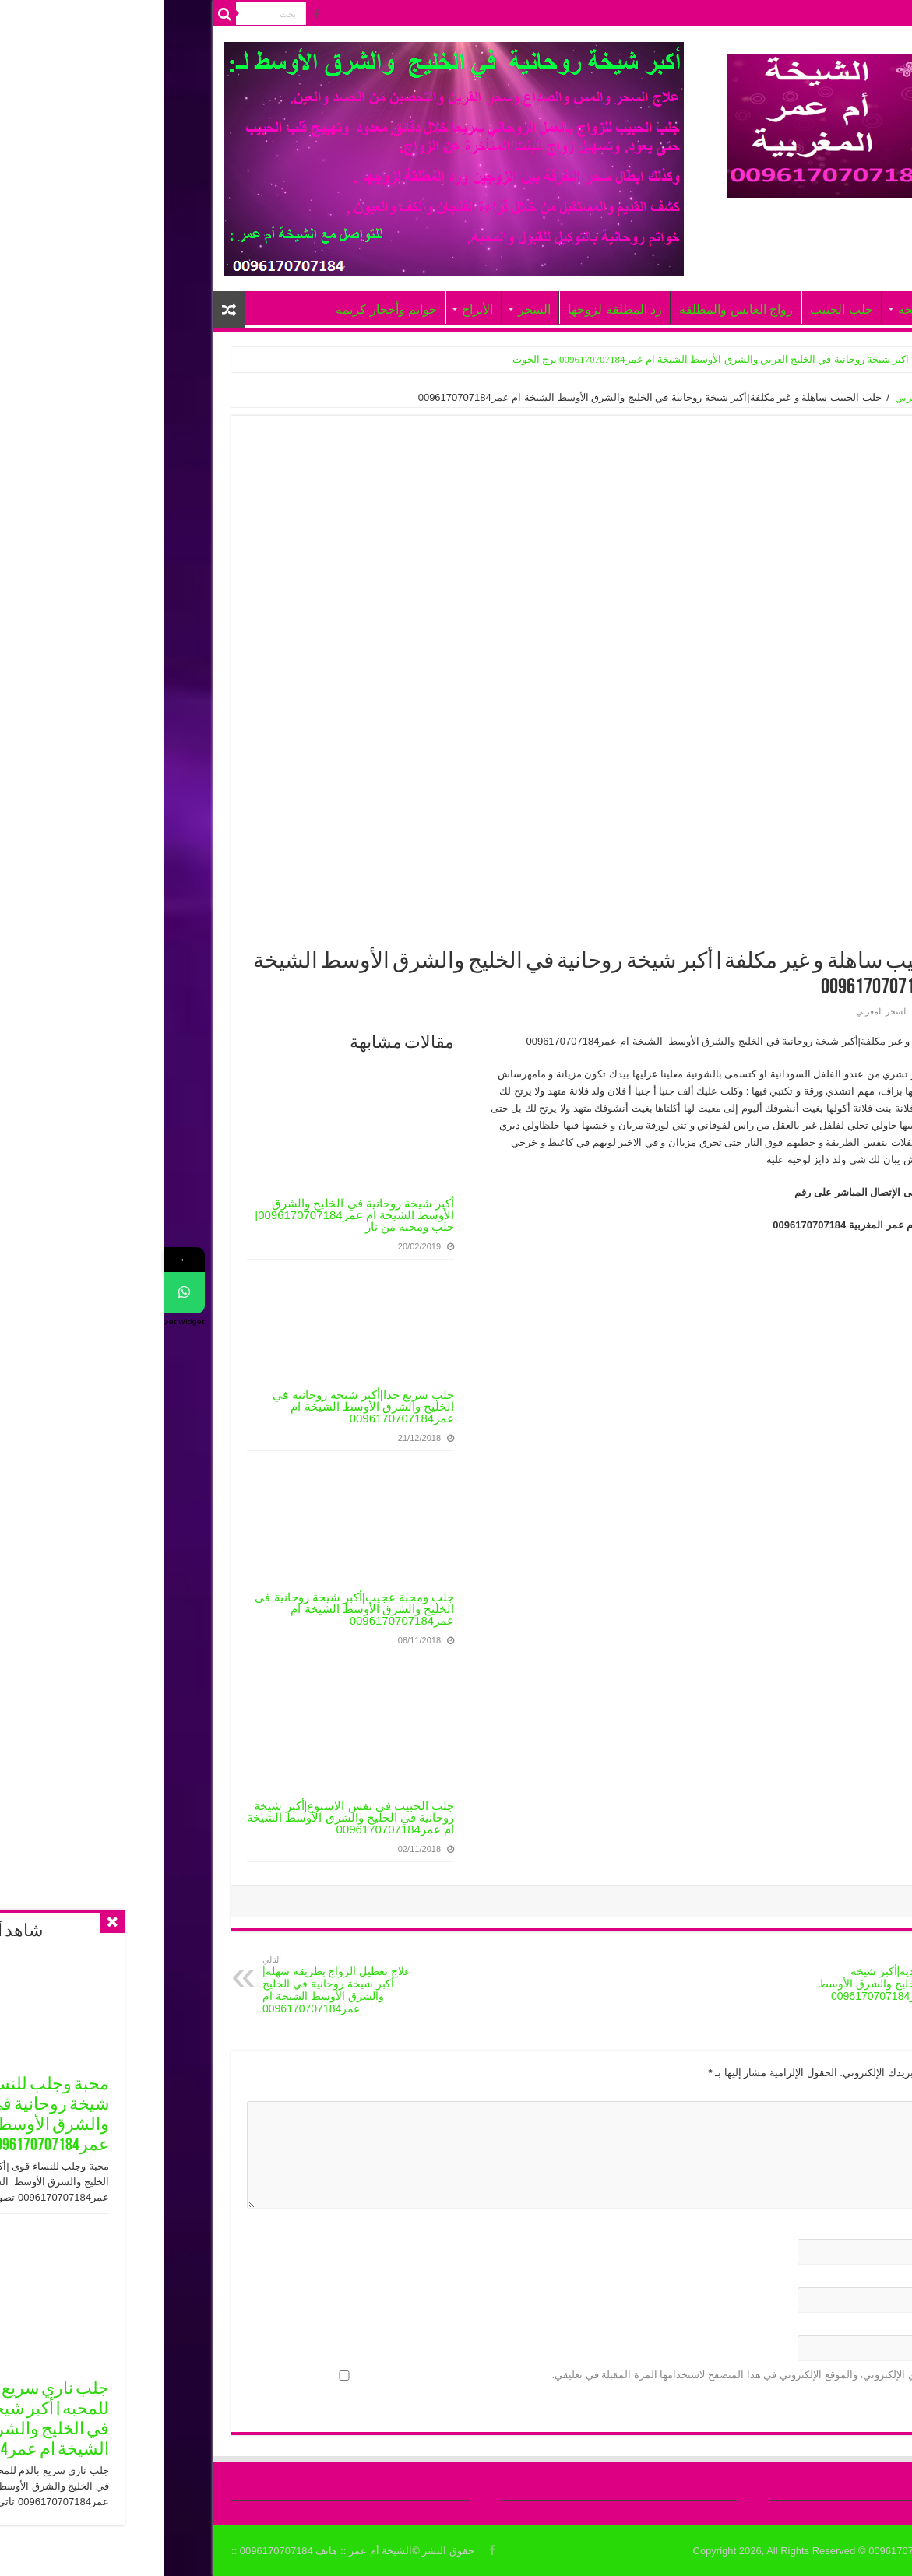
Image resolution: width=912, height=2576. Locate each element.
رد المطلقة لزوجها (451, 309)
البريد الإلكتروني (791, 2278)
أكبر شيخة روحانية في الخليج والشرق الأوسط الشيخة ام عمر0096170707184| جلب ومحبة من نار (191, 1215)
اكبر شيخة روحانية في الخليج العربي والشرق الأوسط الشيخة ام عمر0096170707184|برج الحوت (547, 359)
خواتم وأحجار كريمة (222, 309)
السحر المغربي (763, 397)
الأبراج (313, 309)
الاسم (813, 2230)
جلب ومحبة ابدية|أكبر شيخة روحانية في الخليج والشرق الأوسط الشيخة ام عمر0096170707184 (733, 1978)
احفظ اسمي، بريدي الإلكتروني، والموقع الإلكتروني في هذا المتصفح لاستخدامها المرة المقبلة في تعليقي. (608, 2375)
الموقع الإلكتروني (792, 2326)
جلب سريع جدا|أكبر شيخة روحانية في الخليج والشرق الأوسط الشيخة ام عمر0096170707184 (200, 1406)
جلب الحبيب (677, 309)
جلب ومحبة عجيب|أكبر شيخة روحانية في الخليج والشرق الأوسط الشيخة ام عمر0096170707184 (191, 1608)
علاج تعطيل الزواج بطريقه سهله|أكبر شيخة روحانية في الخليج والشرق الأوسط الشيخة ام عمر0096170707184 (179, 1985)
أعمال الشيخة (769, 309)
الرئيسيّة (773, 14)
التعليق (811, 2092)
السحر (370, 309)
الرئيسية (826, 397)
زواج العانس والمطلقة (572, 309)
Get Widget (20, 1322)
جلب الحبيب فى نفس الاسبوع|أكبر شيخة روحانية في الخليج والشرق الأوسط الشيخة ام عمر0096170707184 (187, 1817)
